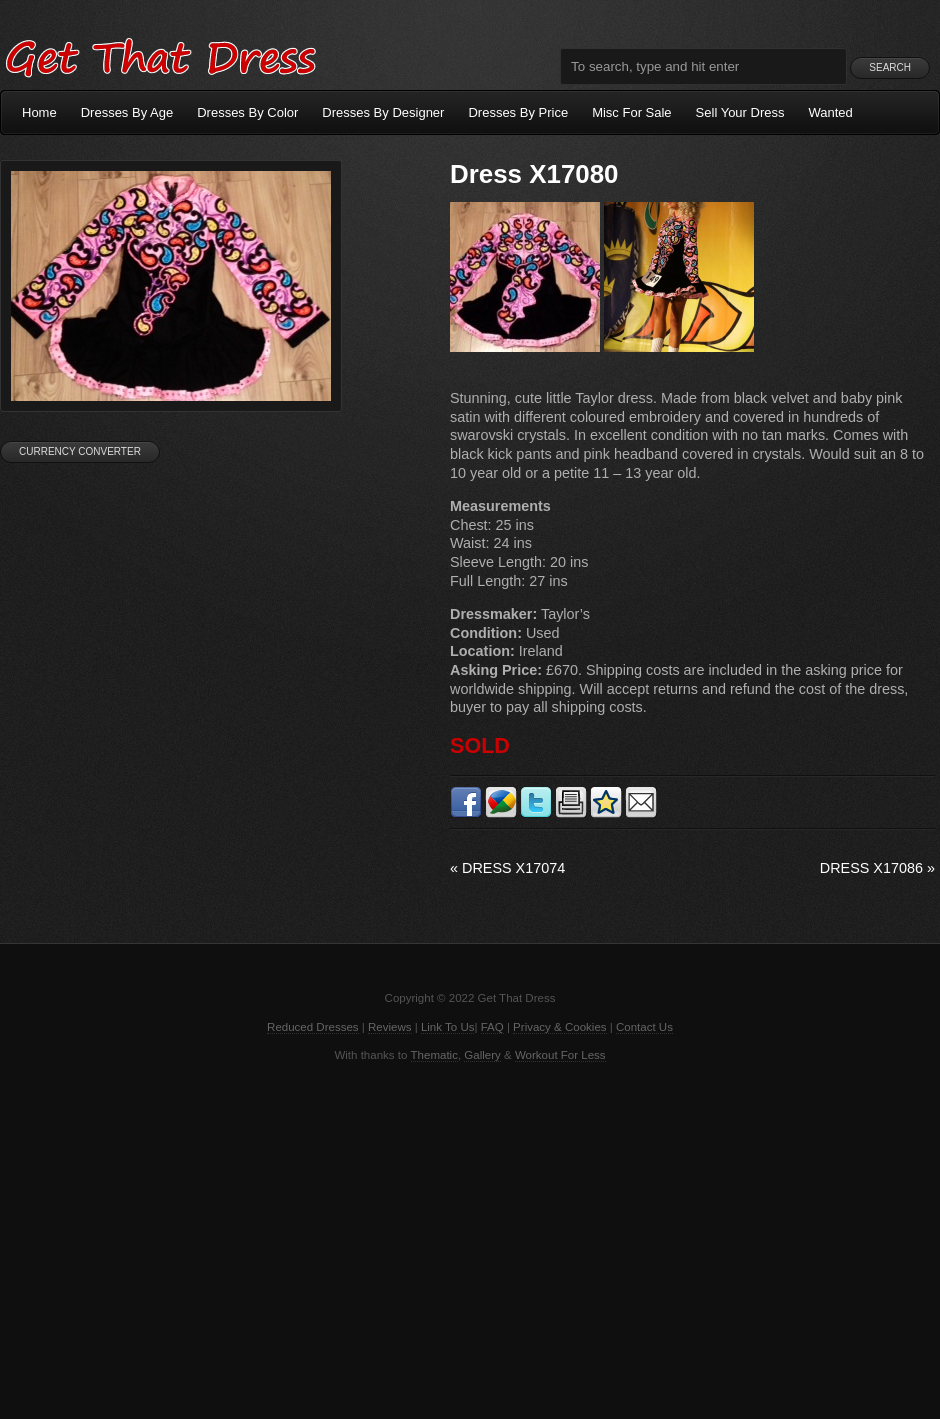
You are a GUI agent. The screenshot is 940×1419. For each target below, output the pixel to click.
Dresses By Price (518, 112)
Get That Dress (160, 55)
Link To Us (448, 1027)
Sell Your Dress (740, 112)
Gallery (482, 1055)
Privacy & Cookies (559, 1027)
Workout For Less (560, 1055)
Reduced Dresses (313, 1027)
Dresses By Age (127, 112)
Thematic (434, 1055)
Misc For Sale (631, 112)
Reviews (390, 1027)
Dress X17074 (507, 868)
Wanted (831, 112)
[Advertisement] (470, 1239)
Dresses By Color (247, 112)
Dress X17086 (877, 868)
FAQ (492, 1027)
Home (39, 112)
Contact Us (644, 1027)
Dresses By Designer (383, 112)
